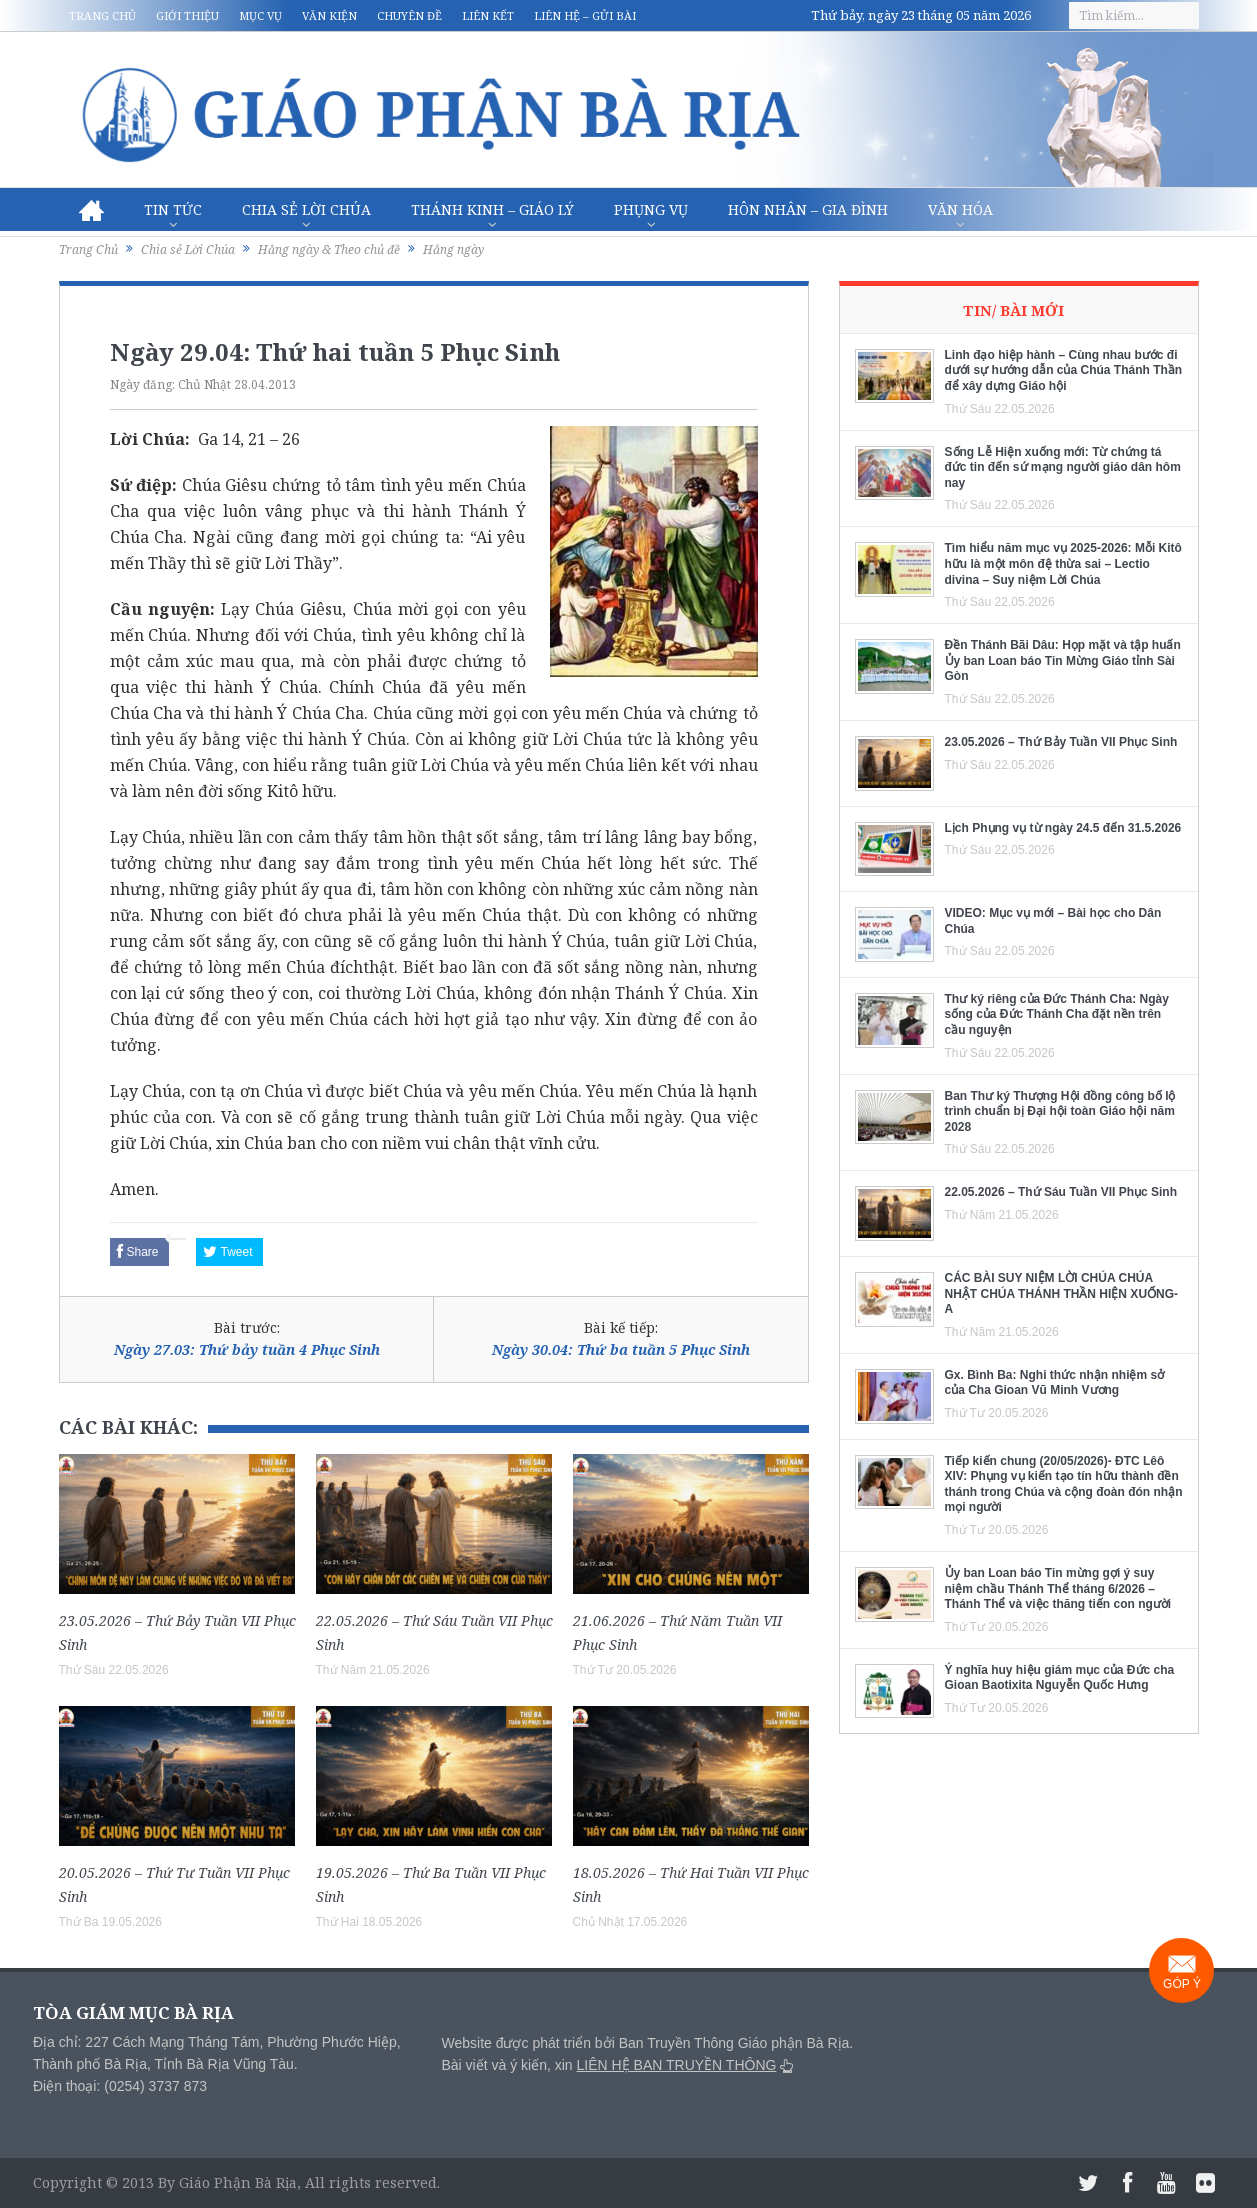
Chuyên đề (409, 15)
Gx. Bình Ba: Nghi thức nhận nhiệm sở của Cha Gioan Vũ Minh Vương (1055, 1383)
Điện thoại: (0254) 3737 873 (120, 2086)
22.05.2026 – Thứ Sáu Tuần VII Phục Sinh (1061, 1192)
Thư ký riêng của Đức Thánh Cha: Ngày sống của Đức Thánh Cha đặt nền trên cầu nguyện (1057, 1014)
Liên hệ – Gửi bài (585, 15)
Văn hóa (960, 209)
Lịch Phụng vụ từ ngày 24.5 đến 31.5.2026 (1063, 828)
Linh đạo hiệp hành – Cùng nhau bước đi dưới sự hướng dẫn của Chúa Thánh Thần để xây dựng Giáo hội (1064, 370)
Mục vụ (260, 15)
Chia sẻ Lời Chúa (306, 209)
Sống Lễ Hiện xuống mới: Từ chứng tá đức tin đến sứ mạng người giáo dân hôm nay (1063, 467)
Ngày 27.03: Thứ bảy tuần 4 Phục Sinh (247, 1349)
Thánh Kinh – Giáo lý (492, 209)
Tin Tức (173, 209)
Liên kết (488, 15)
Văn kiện (329, 15)
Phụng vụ (651, 209)
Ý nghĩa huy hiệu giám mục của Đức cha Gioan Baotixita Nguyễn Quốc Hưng (1060, 1678)
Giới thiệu (187, 15)
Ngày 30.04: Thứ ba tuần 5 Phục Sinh (621, 1349)
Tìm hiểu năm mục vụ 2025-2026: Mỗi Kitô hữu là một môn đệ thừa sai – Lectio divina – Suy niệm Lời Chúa (1063, 563)
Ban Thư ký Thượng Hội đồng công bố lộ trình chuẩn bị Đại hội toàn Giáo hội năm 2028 (1060, 1111)
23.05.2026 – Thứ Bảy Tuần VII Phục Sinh (1061, 742)
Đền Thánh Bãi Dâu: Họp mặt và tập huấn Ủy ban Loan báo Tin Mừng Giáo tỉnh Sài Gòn (1063, 660)
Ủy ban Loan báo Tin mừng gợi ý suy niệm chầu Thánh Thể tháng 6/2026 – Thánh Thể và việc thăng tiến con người (1058, 1588)
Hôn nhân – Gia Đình (808, 209)
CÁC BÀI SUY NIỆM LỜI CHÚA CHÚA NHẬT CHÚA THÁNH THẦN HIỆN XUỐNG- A (1062, 1293)
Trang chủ (102, 15)
